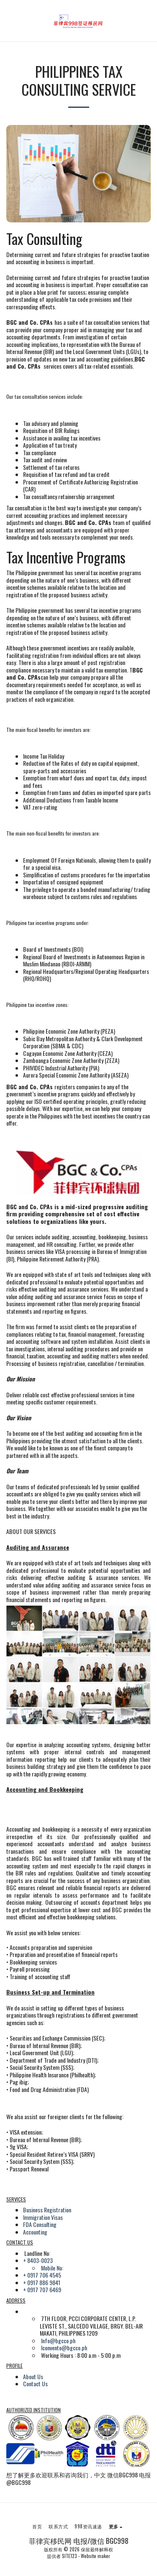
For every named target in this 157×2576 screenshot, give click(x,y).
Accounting (35, 2231)
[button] (9, 20)
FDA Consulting (40, 2224)
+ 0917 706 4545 (42, 2274)
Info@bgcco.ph (58, 2340)
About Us (33, 2376)
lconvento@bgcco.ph (64, 2347)
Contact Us (35, 2383)
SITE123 (69, 2556)
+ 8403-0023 (38, 2260)
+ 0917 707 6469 (42, 2289)
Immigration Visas (43, 2217)
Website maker (95, 2556)
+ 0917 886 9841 (41, 2282)
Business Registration (47, 2209)
